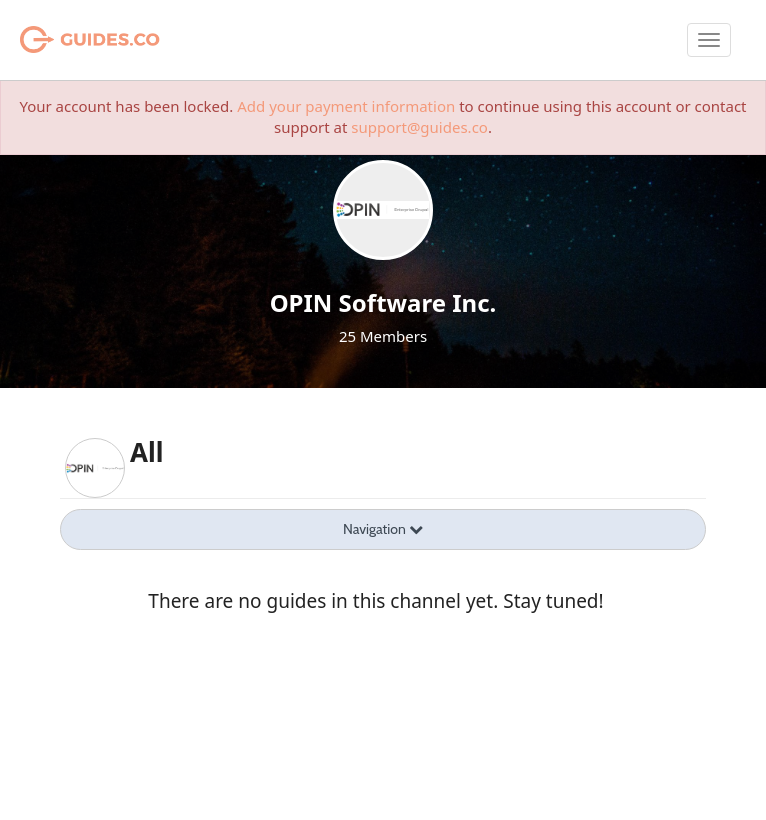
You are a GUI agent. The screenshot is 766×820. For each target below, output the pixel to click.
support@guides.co (419, 127)
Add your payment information (346, 106)
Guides (64, 40)
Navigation (383, 529)
